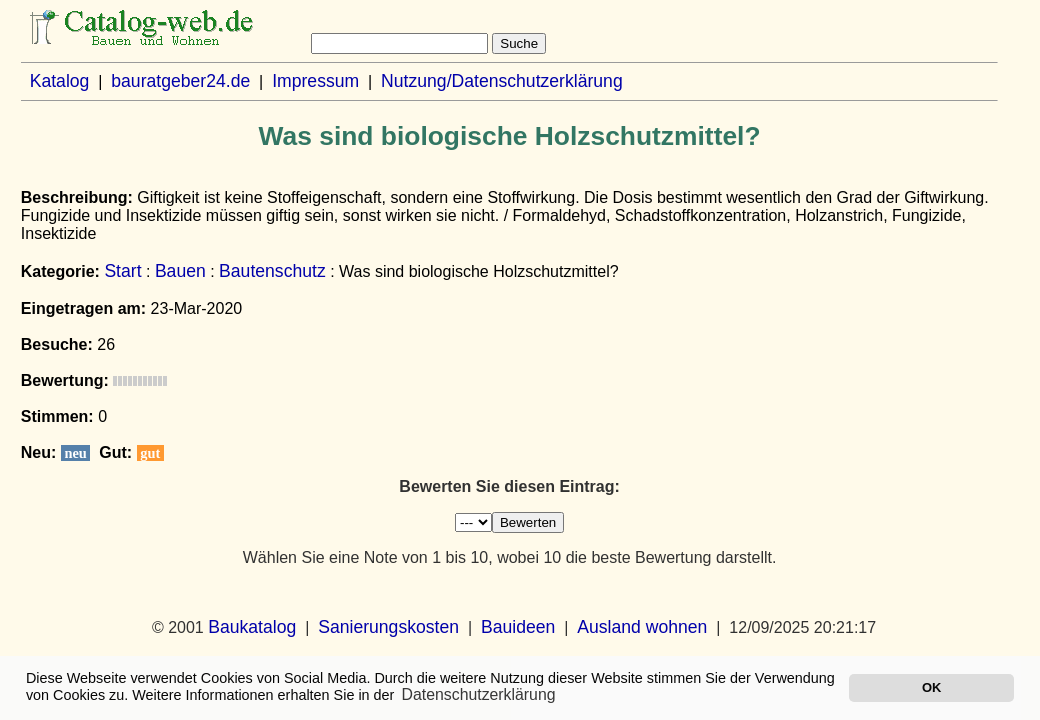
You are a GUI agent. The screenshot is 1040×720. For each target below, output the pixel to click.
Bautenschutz (272, 271)
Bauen (180, 271)
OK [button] (931, 687)
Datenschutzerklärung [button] (479, 694)
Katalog (60, 81)
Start (122, 271)
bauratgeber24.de (180, 81)
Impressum (315, 81)
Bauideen (518, 627)
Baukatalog (252, 627)
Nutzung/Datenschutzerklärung (502, 81)
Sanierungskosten (388, 627)
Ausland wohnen (642, 627)
